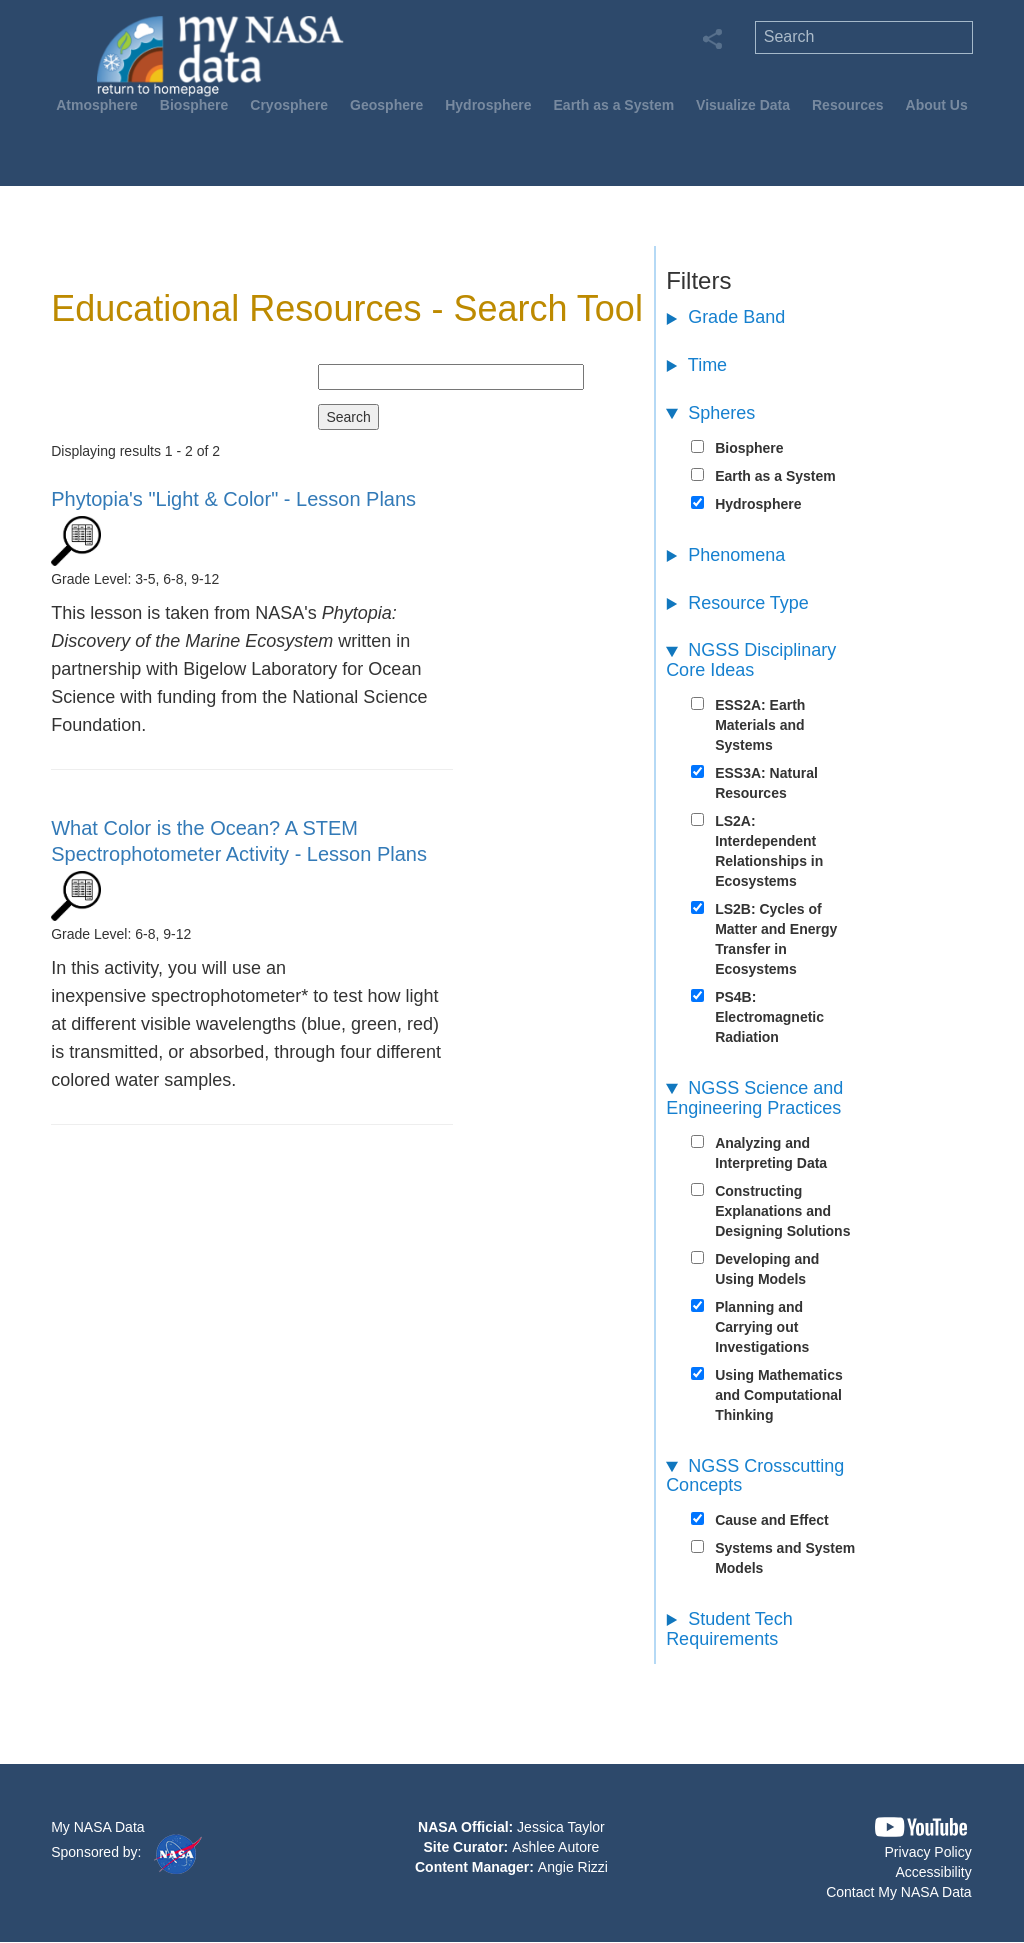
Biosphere (194, 105)
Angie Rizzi (573, 1867)
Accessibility (933, 1872)
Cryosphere (289, 105)
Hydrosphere (488, 105)
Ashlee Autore (555, 1847)
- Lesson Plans (233, 499)
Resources (848, 105)
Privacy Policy (928, 1852)
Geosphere (386, 105)
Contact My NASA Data (899, 1892)
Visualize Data (743, 105)
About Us (937, 105)
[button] (921, 1827)
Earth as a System (614, 105)
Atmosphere (97, 105)
